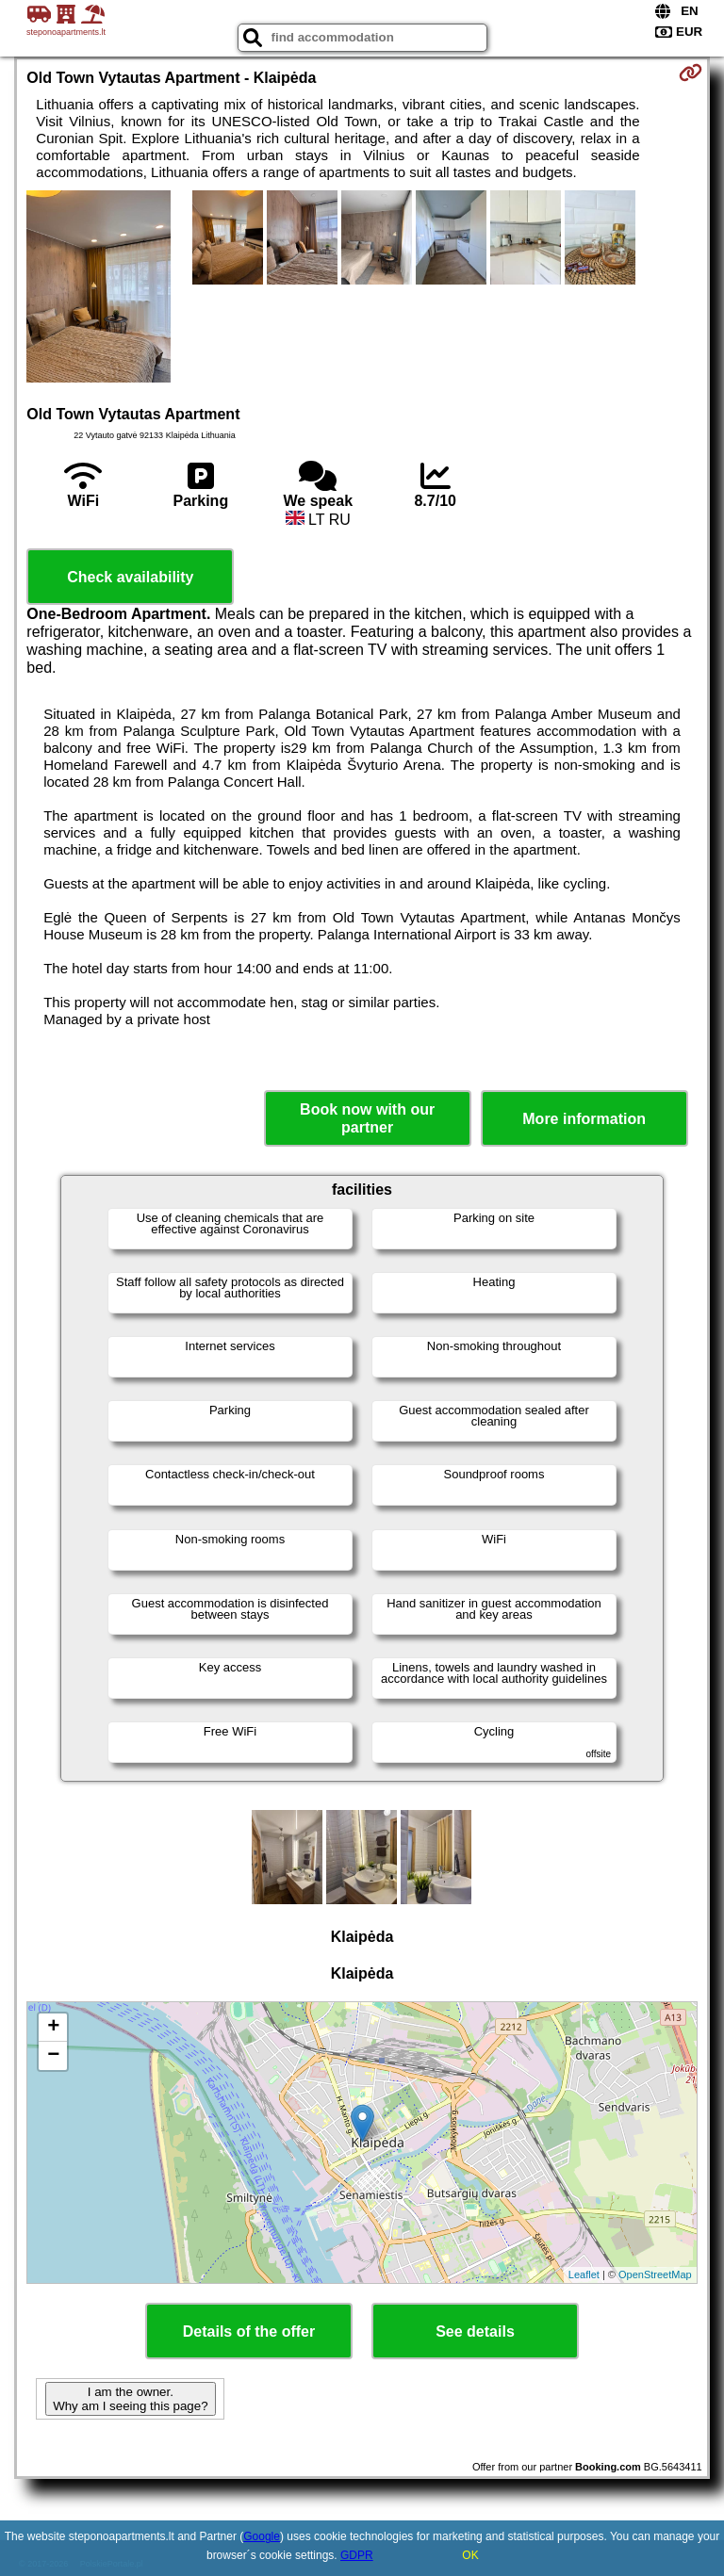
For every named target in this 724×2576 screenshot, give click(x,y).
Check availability (130, 577)
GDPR (356, 2555)
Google (261, 2536)
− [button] (53, 2056)
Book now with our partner (367, 1118)
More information (584, 1119)
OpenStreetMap (655, 2274)
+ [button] (53, 2028)
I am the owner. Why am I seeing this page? (130, 2399)
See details (475, 2331)
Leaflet (584, 2274)
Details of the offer (249, 2331)
